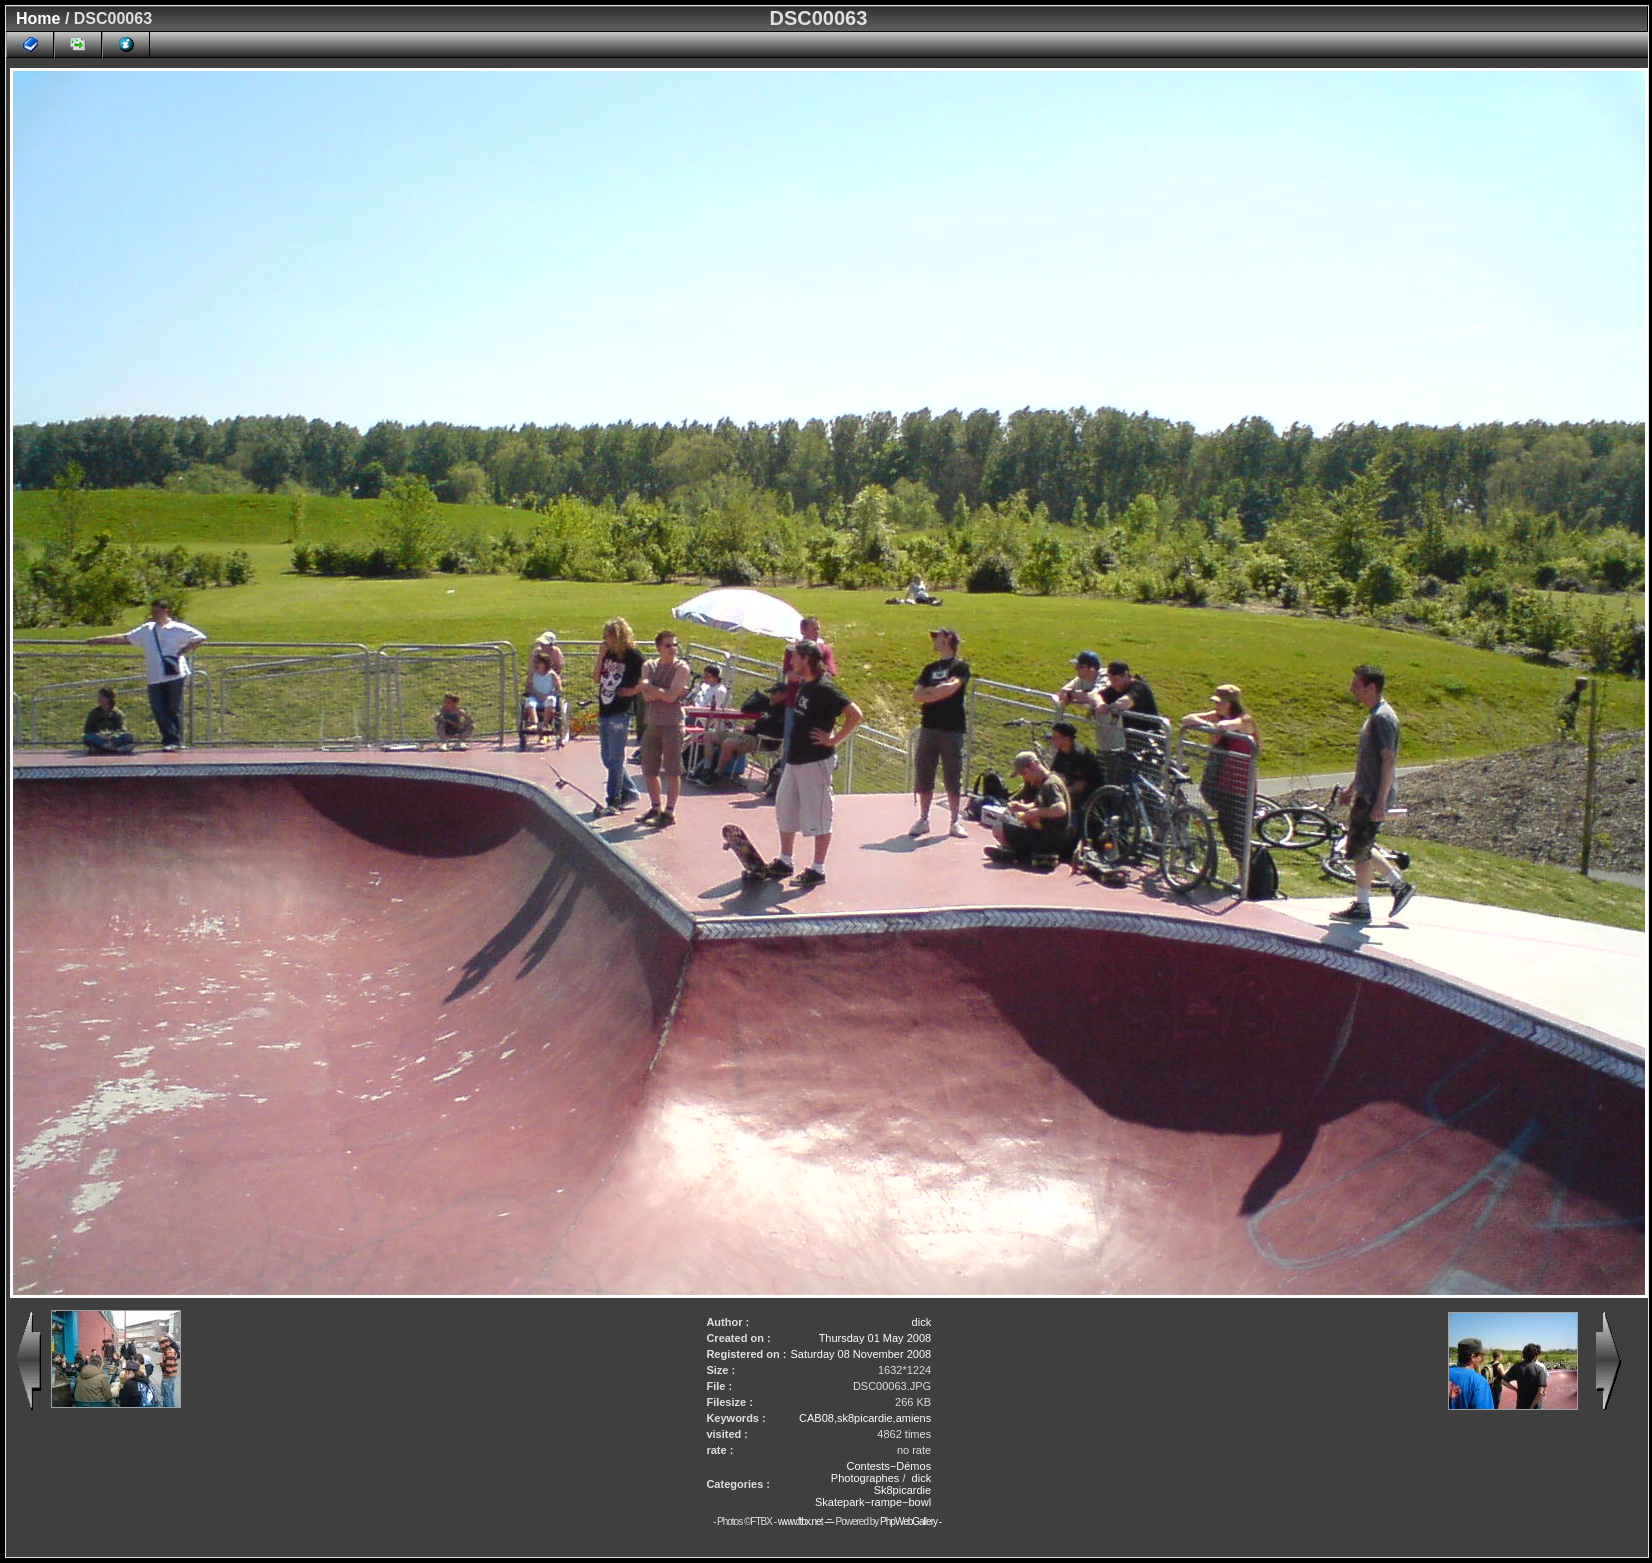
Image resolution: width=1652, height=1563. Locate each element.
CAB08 (816, 1418)
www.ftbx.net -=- (807, 1521)
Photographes (865, 1478)
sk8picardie (865, 1418)
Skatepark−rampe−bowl (873, 1502)
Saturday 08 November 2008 (860, 1354)
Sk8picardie (902, 1490)
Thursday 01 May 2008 (875, 1338)
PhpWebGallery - (910, 1521)
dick (922, 1322)
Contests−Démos (888, 1466)
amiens (913, 1418)
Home (38, 18)
